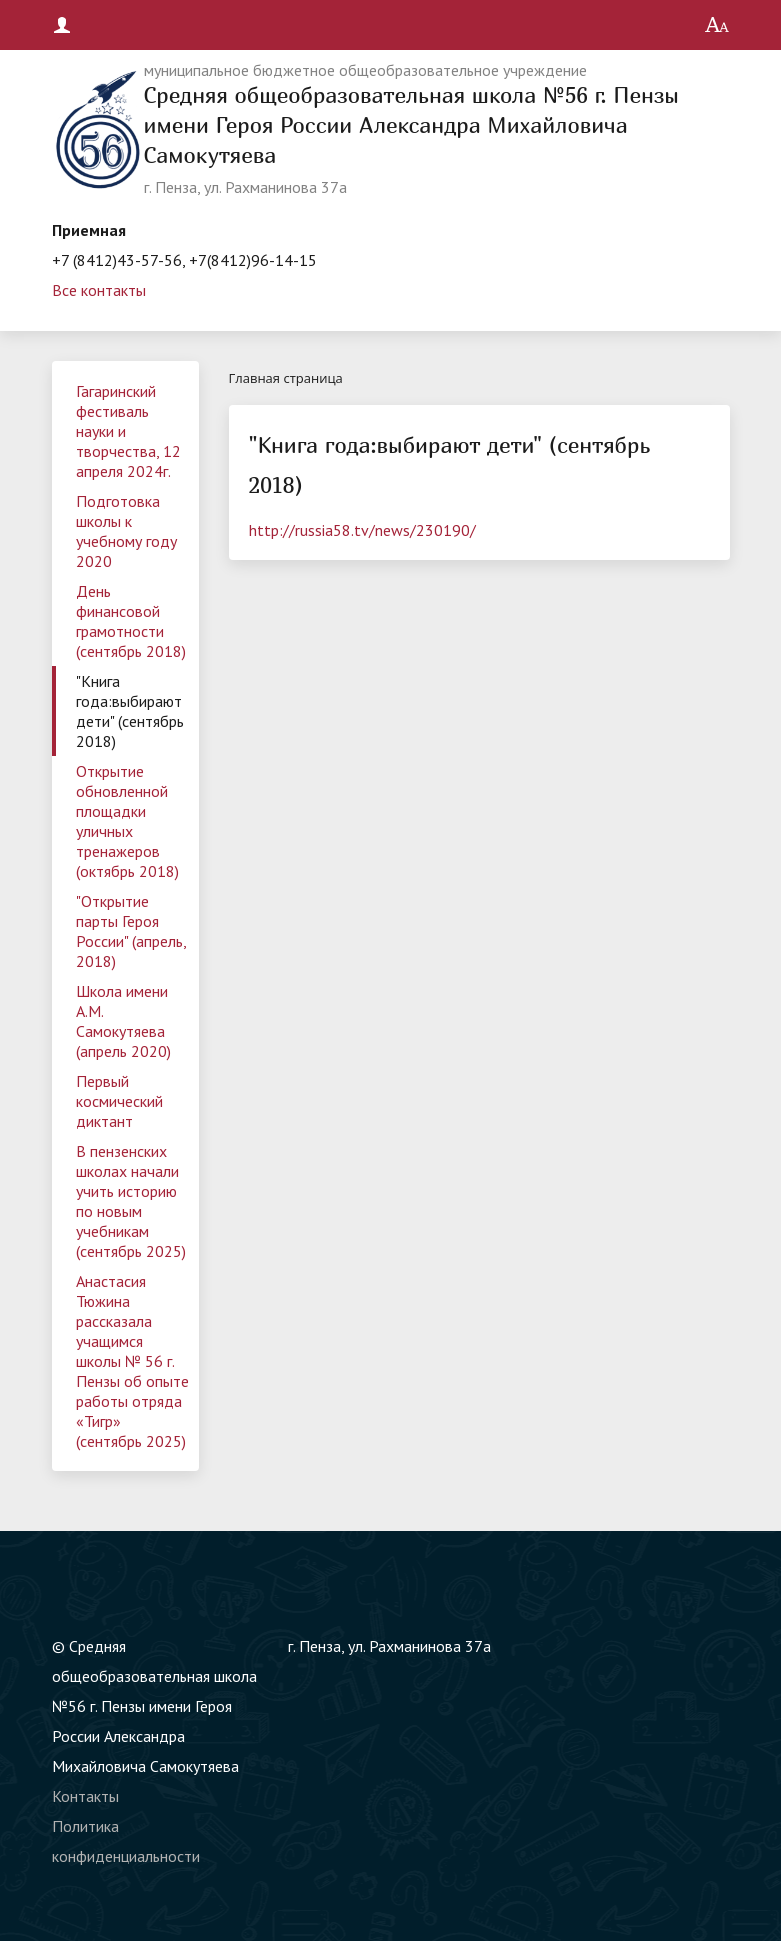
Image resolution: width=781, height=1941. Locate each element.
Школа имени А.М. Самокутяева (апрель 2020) (123, 1021)
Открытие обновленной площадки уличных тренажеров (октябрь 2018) (127, 821)
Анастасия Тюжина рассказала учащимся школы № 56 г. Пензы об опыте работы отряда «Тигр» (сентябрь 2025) (132, 1361)
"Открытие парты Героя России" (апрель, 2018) (131, 931)
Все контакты (99, 290)
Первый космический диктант (119, 1101)
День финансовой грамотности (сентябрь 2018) (131, 621)
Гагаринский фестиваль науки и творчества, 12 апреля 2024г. (128, 431)
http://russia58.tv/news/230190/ (362, 530)
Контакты (85, 1796)
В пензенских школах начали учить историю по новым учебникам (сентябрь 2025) (131, 1201)
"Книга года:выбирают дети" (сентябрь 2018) (130, 711)
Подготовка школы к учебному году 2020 (126, 531)
